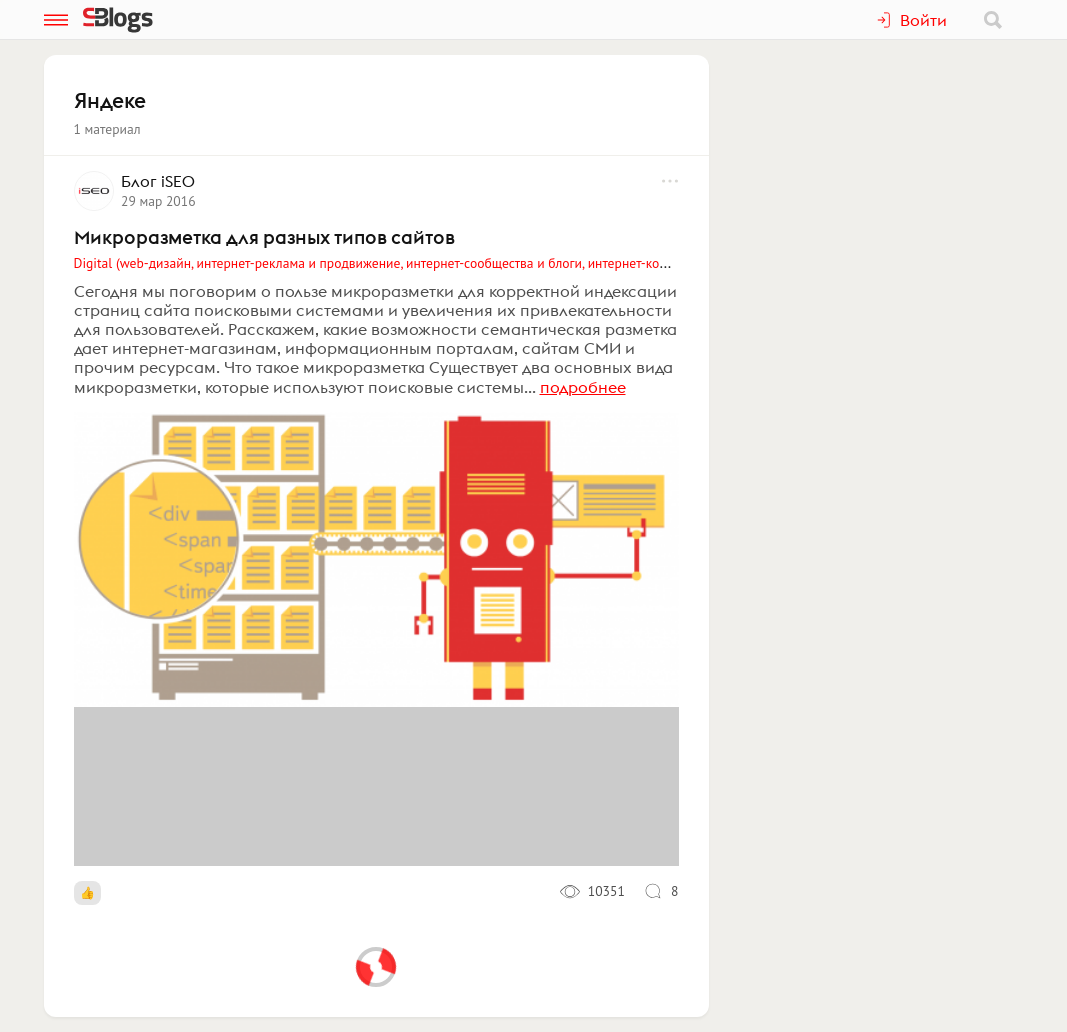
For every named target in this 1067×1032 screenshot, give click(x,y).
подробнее (583, 387)
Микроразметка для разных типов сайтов (264, 237)
